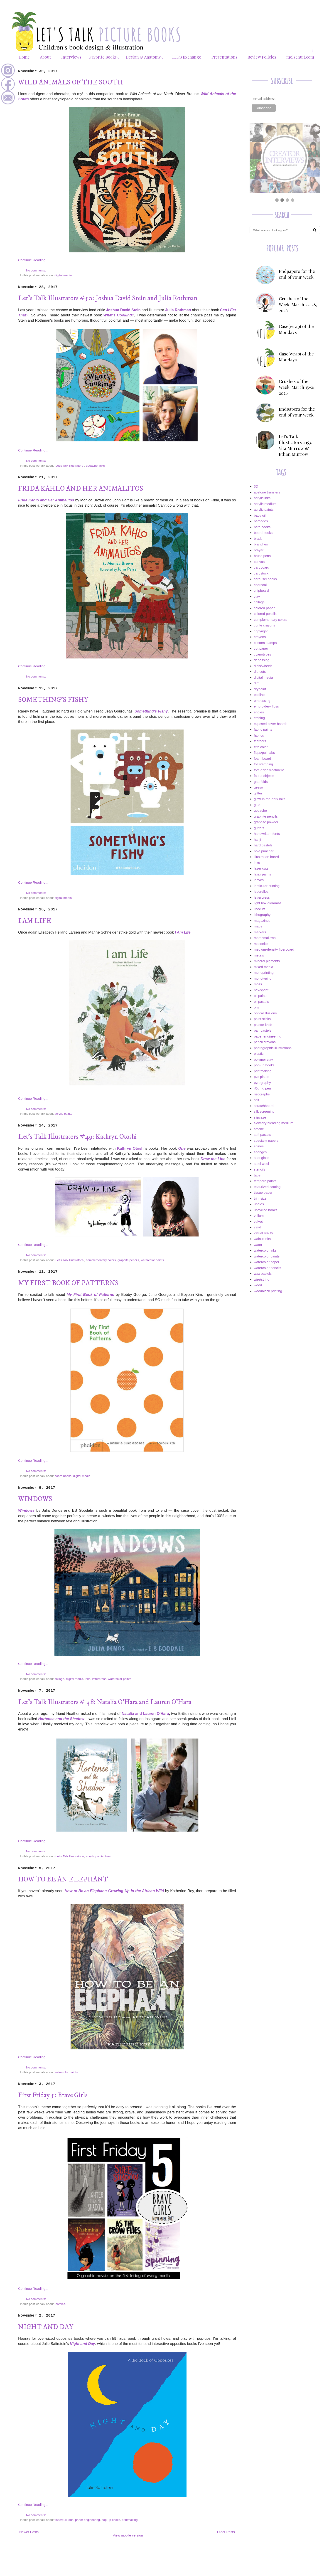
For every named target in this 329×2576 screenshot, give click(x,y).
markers (260, 932)
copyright (261, 631)
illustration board (266, 857)
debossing (261, 660)
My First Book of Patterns (90, 1294)
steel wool (261, 1164)
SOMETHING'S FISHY (53, 700)
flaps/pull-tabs (63, 2520)
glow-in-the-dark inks (269, 799)
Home (24, 57)
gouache (92, 465)
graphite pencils (128, 1260)
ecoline (259, 695)
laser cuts (261, 868)
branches (261, 544)
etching (259, 718)
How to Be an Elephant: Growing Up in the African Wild (114, 1891)
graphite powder (266, 822)
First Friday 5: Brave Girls (52, 2095)
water (258, 1245)
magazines (262, 920)
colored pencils (265, 614)
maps (258, 926)
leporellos (261, 891)
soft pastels (262, 1134)
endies (259, 712)
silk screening (264, 1111)
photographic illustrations (273, 1048)
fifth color (261, 747)
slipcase (260, 1117)
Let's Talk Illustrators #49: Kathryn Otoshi (77, 1137)
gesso (258, 787)
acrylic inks (262, 498)
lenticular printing (267, 886)
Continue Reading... (33, 260)
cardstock (261, 573)
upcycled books (265, 1210)
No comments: (36, 270)
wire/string (261, 1279)
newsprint (261, 990)
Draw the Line (213, 1159)
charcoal (260, 585)
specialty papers (266, 1140)
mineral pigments (267, 961)
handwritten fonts (267, 834)
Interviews (71, 57)
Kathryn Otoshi (131, 1148)
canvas (259, 562)
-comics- (60, 2304)
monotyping (263, 978)
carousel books (265, 579)
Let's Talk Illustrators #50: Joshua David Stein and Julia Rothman (107, 298)
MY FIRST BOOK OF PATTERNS (68, 1283)
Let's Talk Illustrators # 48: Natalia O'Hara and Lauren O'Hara (104, 1702)
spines (259, 1146)
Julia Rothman (178, 310)
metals (259, 955)
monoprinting (264, 972)
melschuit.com (300, 57)
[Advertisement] (285, 1329)
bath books (262, 527)
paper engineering (87, 2520)
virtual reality (263, 1233)
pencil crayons (265, 1042)
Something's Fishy (151, 711)
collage (59, 1679)
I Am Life (183, 932)
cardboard (261, 567)
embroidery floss (266, 706)
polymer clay (263, 1059)
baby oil (260, 515)
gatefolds (261, 782)
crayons (260, 637)
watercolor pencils (267, 1268)
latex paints (262, 874)
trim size (260, 1198)
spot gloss (261, 1158)
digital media (63, 275)
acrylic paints (63, 1113)
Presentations (224, 57)
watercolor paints (152, 1260)
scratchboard (264, 1106)
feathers (260, 741)
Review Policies (262, 57)
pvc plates (261, 1077)
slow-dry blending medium (273, 1123)
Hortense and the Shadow (61, 1719)
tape (257, 1175)
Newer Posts (29, 2532)
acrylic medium (265, 504)
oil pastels (261, 1001)
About (45, 57)
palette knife (263, 1025)
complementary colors (101, 1260)
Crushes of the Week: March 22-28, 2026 (298, 304)
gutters (259, 828)
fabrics (259, 735)
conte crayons (264, 625)
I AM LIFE (34, 921)
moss (258, 984)
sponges (260, 1152)
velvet (258, 1221)
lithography (262, 915)
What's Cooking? (118, 315)
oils (256, 1007)
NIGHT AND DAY (46, 2327)
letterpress (99, 1679)
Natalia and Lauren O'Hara (145, 1713)
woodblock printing (268, 1291)
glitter (258, 793)
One (181, 1148)
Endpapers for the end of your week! (297, 274)
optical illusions (265, 1013)
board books (62, 1476)
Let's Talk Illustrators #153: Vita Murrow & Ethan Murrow (295, 445)
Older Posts (226, 2532)
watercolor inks (265, 1250)
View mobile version (128, 2535)
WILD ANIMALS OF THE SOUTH (70, 82)
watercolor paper (266, 1262)
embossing (262, 701)
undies (259, 1204)
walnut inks (262, 1239)
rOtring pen (262, 1088)
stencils (259, 1169)
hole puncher (264, 851)
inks (102, 465)
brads (258, 538)
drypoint (260, 689)
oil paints (260, 996)
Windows (26, 1510)
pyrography (262, 1083)
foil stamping (263, 764)
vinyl (257, 1227)
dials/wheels (263, 666)
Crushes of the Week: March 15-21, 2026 (297, 387)
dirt (256, 683)
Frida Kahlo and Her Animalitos (46, 500)
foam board (262, 758)
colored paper (264, 608)
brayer (259, 550)
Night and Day (82, 2344)
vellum (259, 1216)
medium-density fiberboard (274, 949)
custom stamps (265, 643)
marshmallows (265, 938)
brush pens (262, 556)
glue (257, 805)
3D (256, 486)
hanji (257, 839)
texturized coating (267, 1187)
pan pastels (262, 1030)
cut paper (261, 648)
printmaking (130, 2520)
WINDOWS (35, 1499)
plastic (259, 1053)
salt (256, 1100)
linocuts (259, 909)
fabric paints (263, 729)
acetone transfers (267, 492)
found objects (264, 776)
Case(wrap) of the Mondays (296, 329)
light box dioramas (268, 903)
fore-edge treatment (269, 770)
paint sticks (262, 1019)
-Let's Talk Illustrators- (69, 465)
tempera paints (265, 1181)
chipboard (261, 590)
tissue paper (263, 1192)
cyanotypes (262, 654)
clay (257, 596)
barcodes (261, 521)
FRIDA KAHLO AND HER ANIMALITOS (80, 489)
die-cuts (260, 671)
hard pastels (263, 845)
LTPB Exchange (186, 57)
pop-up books (111, 2520)
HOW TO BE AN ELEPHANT (63, 1879)
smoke (259, 1129)
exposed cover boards (270, 724)
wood (258, 1285)
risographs (262, 1094)
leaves (259, 880)
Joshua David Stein (123, 310)
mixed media (263, 967)
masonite (261, 944)
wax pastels (263, 1273)
